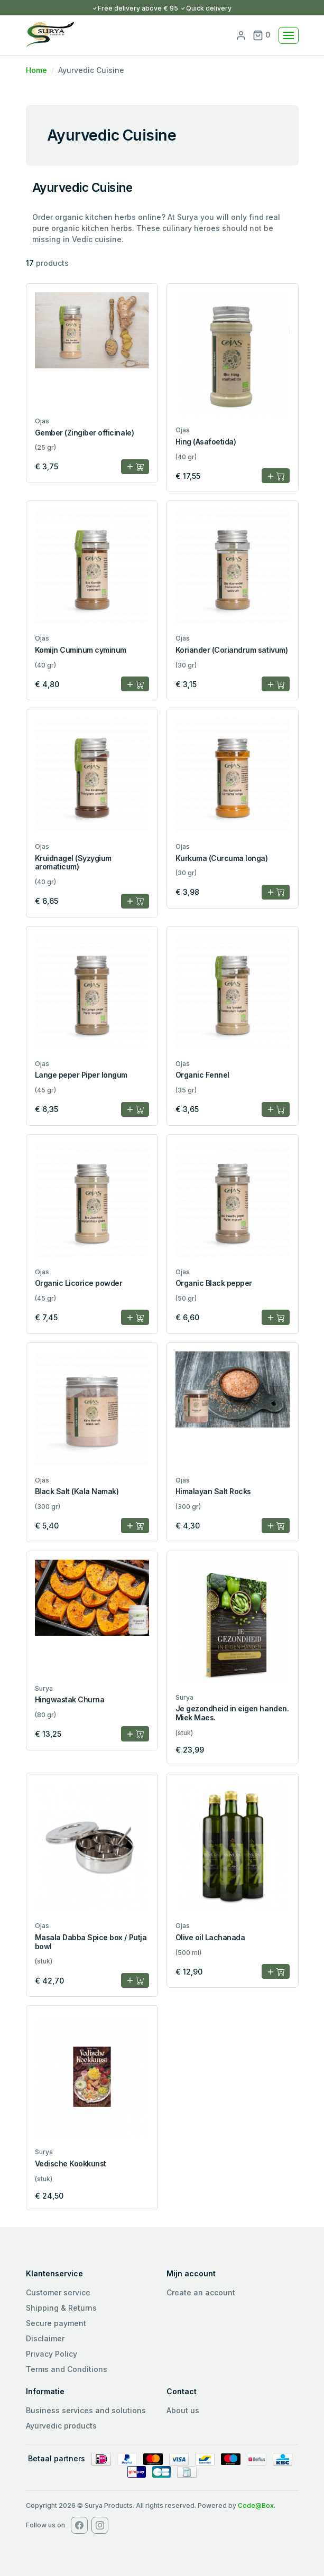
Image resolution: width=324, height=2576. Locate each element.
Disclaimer (45, 2338)
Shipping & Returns (61, 2307)
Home (36, 70)
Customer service (58, 2292)
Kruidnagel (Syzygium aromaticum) (73, 863)
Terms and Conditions (66, 2369)
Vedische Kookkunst (70, 2163)
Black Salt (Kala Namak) (77, 1491)
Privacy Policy (51, 2353)
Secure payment (56, 2323)
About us (182, 2410)
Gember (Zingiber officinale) (84, 432)
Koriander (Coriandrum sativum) (231, 649)
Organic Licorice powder (79, 1282)
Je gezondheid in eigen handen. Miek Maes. (232, 1713)
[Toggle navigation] (289, 35)
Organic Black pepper (213, 1282)
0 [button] (261, 34)
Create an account (200, 2292)
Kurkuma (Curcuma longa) (221, 858)
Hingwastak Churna (70, 1699)
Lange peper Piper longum (81, 1074)
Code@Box (256, 2505)
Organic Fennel (202, 1074)
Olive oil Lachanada (210, 1937)
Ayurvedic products (61, 2425)
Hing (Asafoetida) (205, 441)
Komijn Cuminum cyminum (80, 649)
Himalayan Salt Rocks (213, 1491)
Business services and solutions (86, 2410)
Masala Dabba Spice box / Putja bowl (91, 1942)
